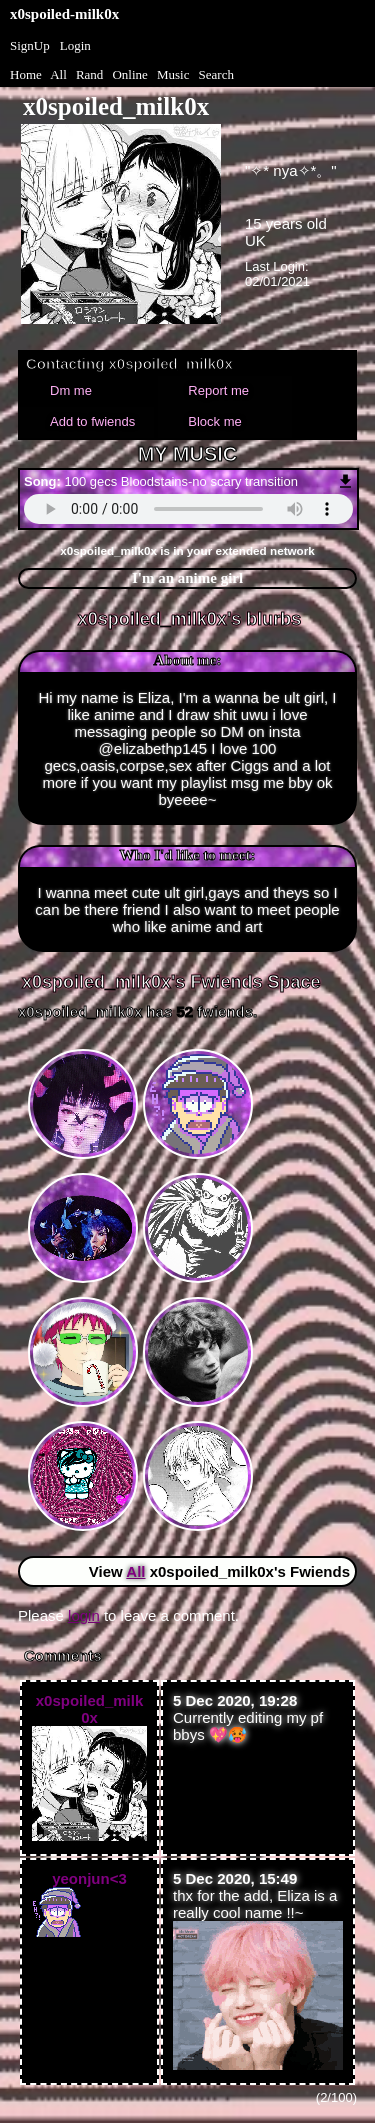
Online (129, 74)
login (84, 1615)
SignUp (30, 45)
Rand (89, 74)
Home (26, 74)
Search (216, 74)
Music (173, 74)
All (60, 74)
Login (75, 45)
